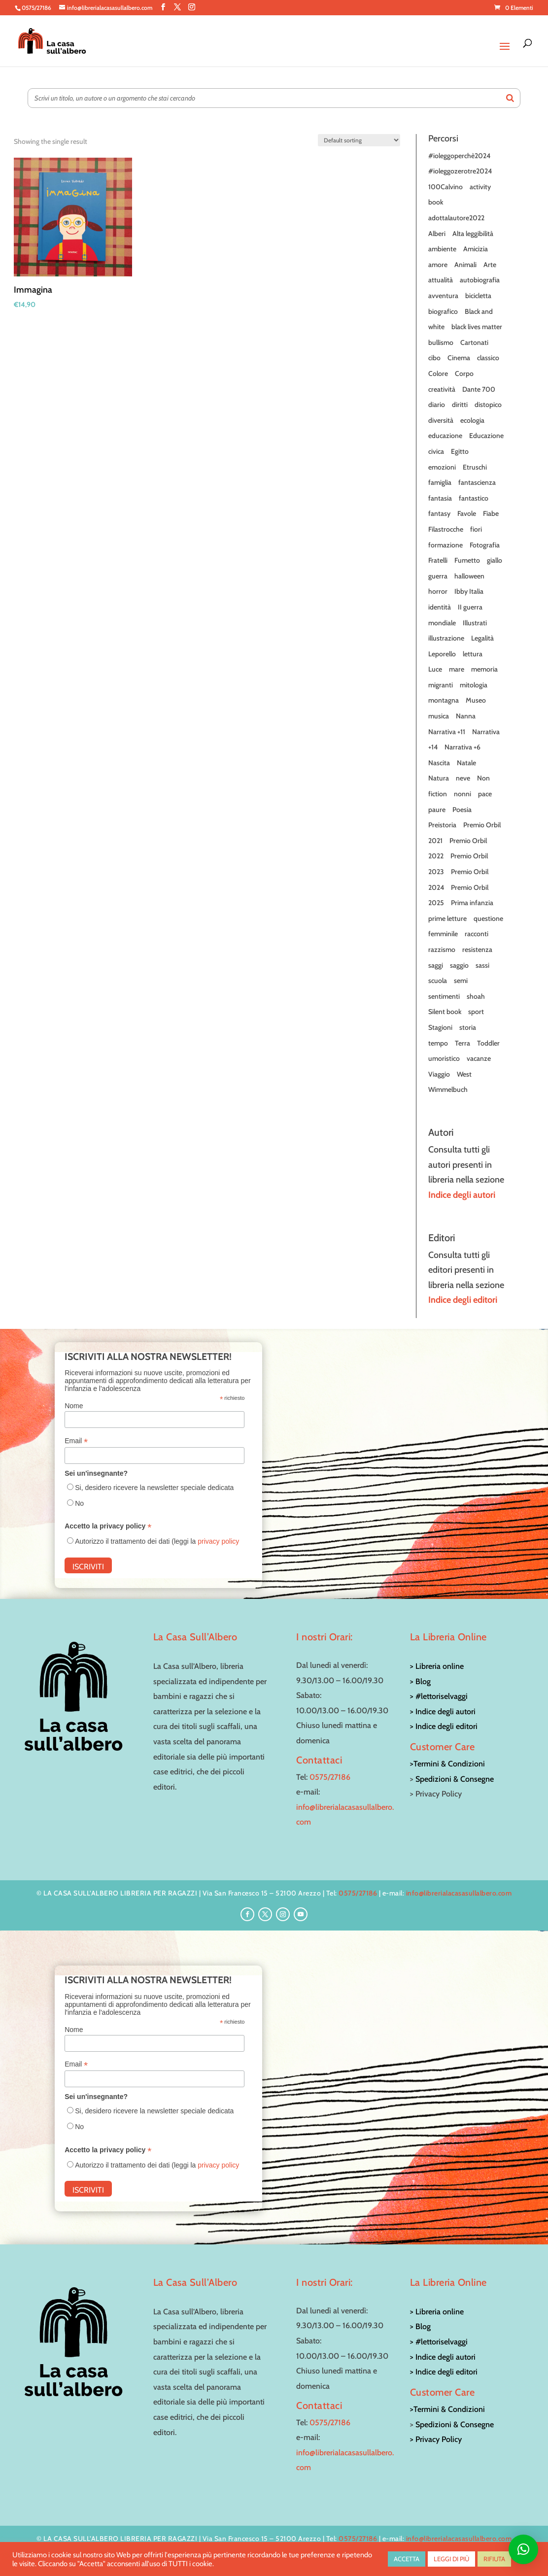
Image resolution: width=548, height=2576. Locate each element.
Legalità (482, 638)
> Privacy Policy (436, 2439)
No (79, 1503)
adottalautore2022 (456, 217)
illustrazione (446, 638)
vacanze (479, 1058)
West (464, 1074)
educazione (445, 435)
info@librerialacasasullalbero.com (459, 1893)
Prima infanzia (472, 902)
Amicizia (475, 248)
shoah (476, 996)
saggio (459, 965)
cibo (434, 357)
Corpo (464, 373)
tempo (438, 1043)
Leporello (442, 653)
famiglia (439, 482)
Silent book (444, 1011)
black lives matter (476, 326)
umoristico (444, 1058)
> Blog (420, 1681)
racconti (476, 933)
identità (439, 607)
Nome (74, 1406)
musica (438, 716)
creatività (441, 389)
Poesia (462, 809)
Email (76, 1441)
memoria (484, 669)
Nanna (466, 716)
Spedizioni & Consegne (454, 1779)
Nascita (439, 762)
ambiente (442, 248)
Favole (466, 513)
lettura (472, 653)
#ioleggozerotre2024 (460, 171)
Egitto (460, 451)
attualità (440, 279)
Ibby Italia (468, 591)
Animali (465, 264)
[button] (523, 2549)
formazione (445, 545)
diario (436, 404)
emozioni (442, 467)
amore (437, 264)
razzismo (441, 949)
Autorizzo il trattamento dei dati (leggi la (157, 1541)
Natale (466, 762)
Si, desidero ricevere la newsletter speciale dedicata (154, 1487)
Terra (462, 1043)
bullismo (440, 342)
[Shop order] (359, 140)
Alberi (436, 233)
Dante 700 (478, 389)
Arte (489, 264)
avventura (443, 295)
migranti (440, 684)
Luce (435, 669)
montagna (443, 700)
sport (476, 1011)
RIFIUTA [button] (494, 2559)
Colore (438, 373)
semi (461, 980)
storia (467, 1027)
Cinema (458, 357)
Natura (438, 778)
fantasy (439, 513)
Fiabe (491, 513)
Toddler (488, 1043)
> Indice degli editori (444, 1726)
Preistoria (442, 824)
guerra (437, 576)
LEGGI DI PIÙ (451, 2559)
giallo (494, 560)
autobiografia (480, 279)
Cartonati (474, 342)
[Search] (510, 98)
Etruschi (475, 467)
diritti (460, 404)
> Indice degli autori (443, 1711)
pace (485, 793)
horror (437, 591)
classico (488, 357)
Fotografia (485, 545)
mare (456, 669)
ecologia (472, 420)
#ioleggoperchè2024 (459, 155)
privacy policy (218, 1541)
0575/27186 (329, 1777)
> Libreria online (437, 1666)
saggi (435, 965)
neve (463, 778)
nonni (462, 793)
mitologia (473, 684)
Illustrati (475, 622)
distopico (488, 404)
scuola (437, 980)
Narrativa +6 (462, 747)
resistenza (477, 949)
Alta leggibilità (472, 233)
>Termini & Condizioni (447, 1763)
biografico (443, 311)
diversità (440, 420)
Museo (476, 700)
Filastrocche (445, 529)
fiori (476, 529)
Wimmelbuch (448, 1089)
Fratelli (437, 560)
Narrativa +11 (446, 731)
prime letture (447, 918)
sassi (482, 965)
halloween (469, 576)
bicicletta (478, 295)
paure (436, 809)
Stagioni (440, 1027)
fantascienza (477, 482)
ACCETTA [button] (406, 2559)
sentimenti (444, 996)
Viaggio (439, 1074)
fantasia (440, 498)
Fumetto (467, 560)
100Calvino (445, 186)
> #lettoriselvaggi (439, 1696)
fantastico (473, 498)
